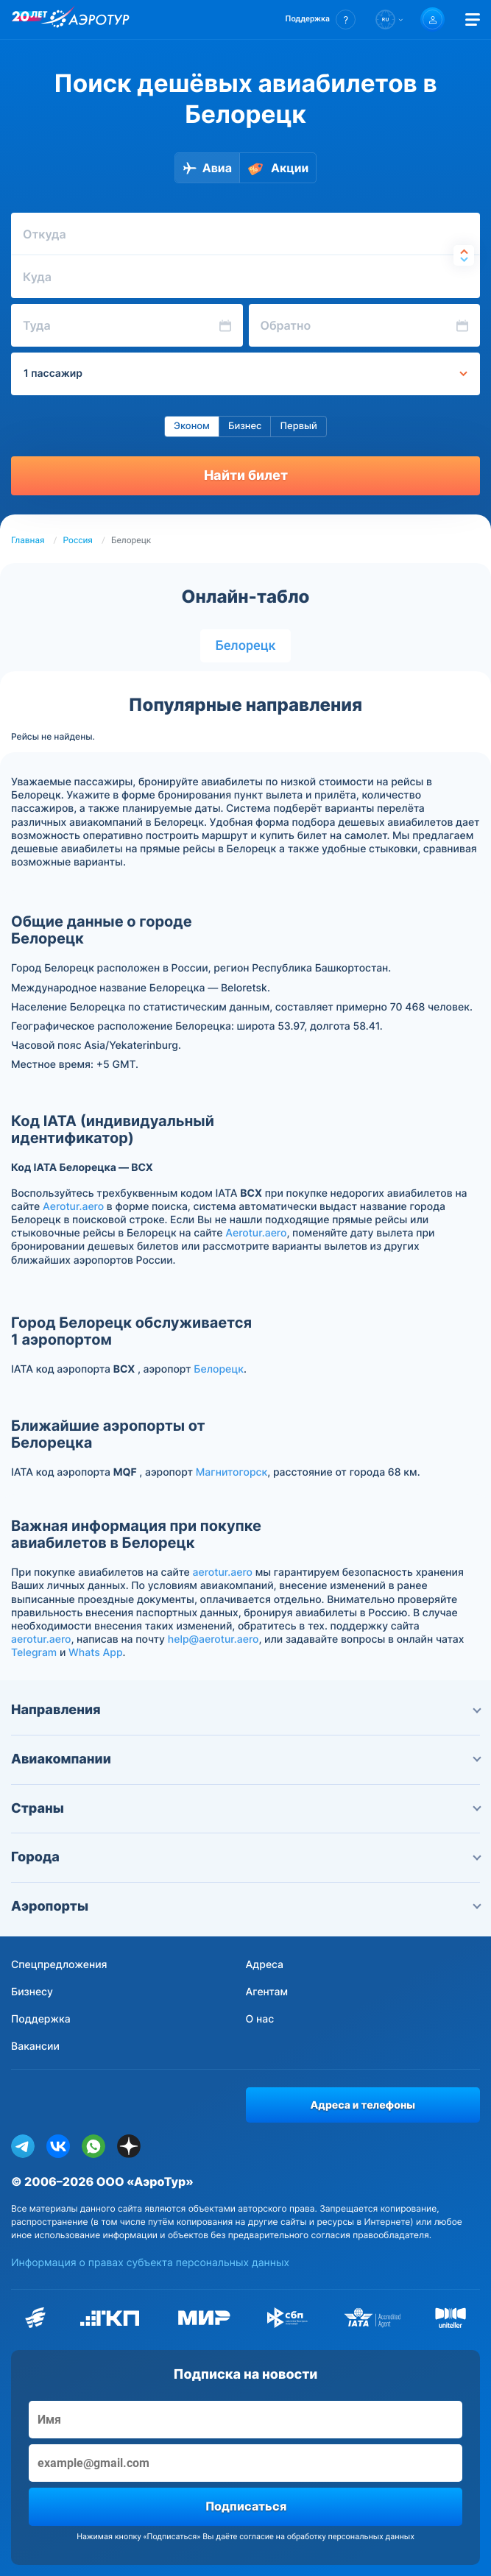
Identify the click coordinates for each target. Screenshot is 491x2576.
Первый (298, 426)
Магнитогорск (232, 1472)
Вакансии (35, 2046)
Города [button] (245, 1857)
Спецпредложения (59, 1964)
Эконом (192, 426)
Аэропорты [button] (245, 1906)
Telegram (34, 1652)
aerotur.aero (222, 1572)
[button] (321, 19)
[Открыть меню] (472, 19)
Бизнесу (32, 1992)
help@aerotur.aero (213, 1639)
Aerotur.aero (73, 1206)
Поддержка (41, 2019)
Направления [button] (245, 1710)
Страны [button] (245, 1808)
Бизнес (245, 426)
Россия (78, 540)
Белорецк (245, 646)
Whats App (95, 1652)
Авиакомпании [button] (245, 1759)
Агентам (267, 1992)
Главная (28, 540)
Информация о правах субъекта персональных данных (150, 2263)
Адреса (265, 1964)
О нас (260, 2019)
